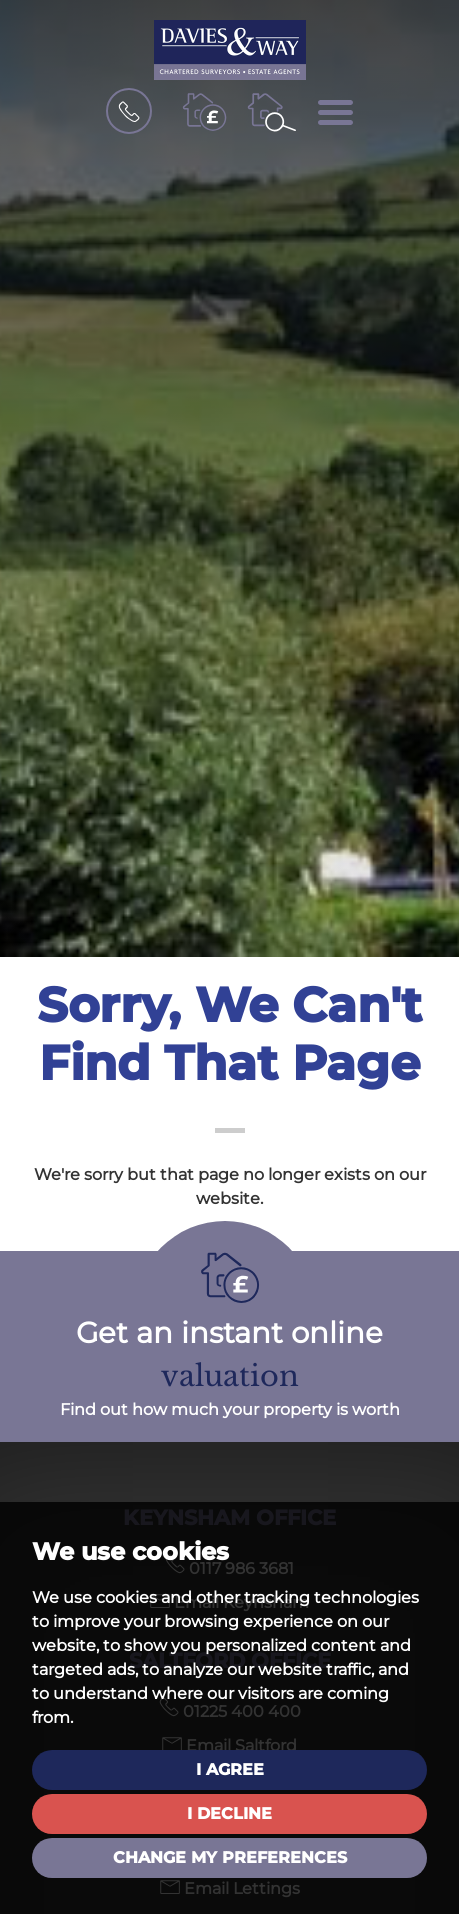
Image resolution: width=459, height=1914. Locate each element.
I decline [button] (229, 1813)
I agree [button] (230, 1769)
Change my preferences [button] (230, 1857)
